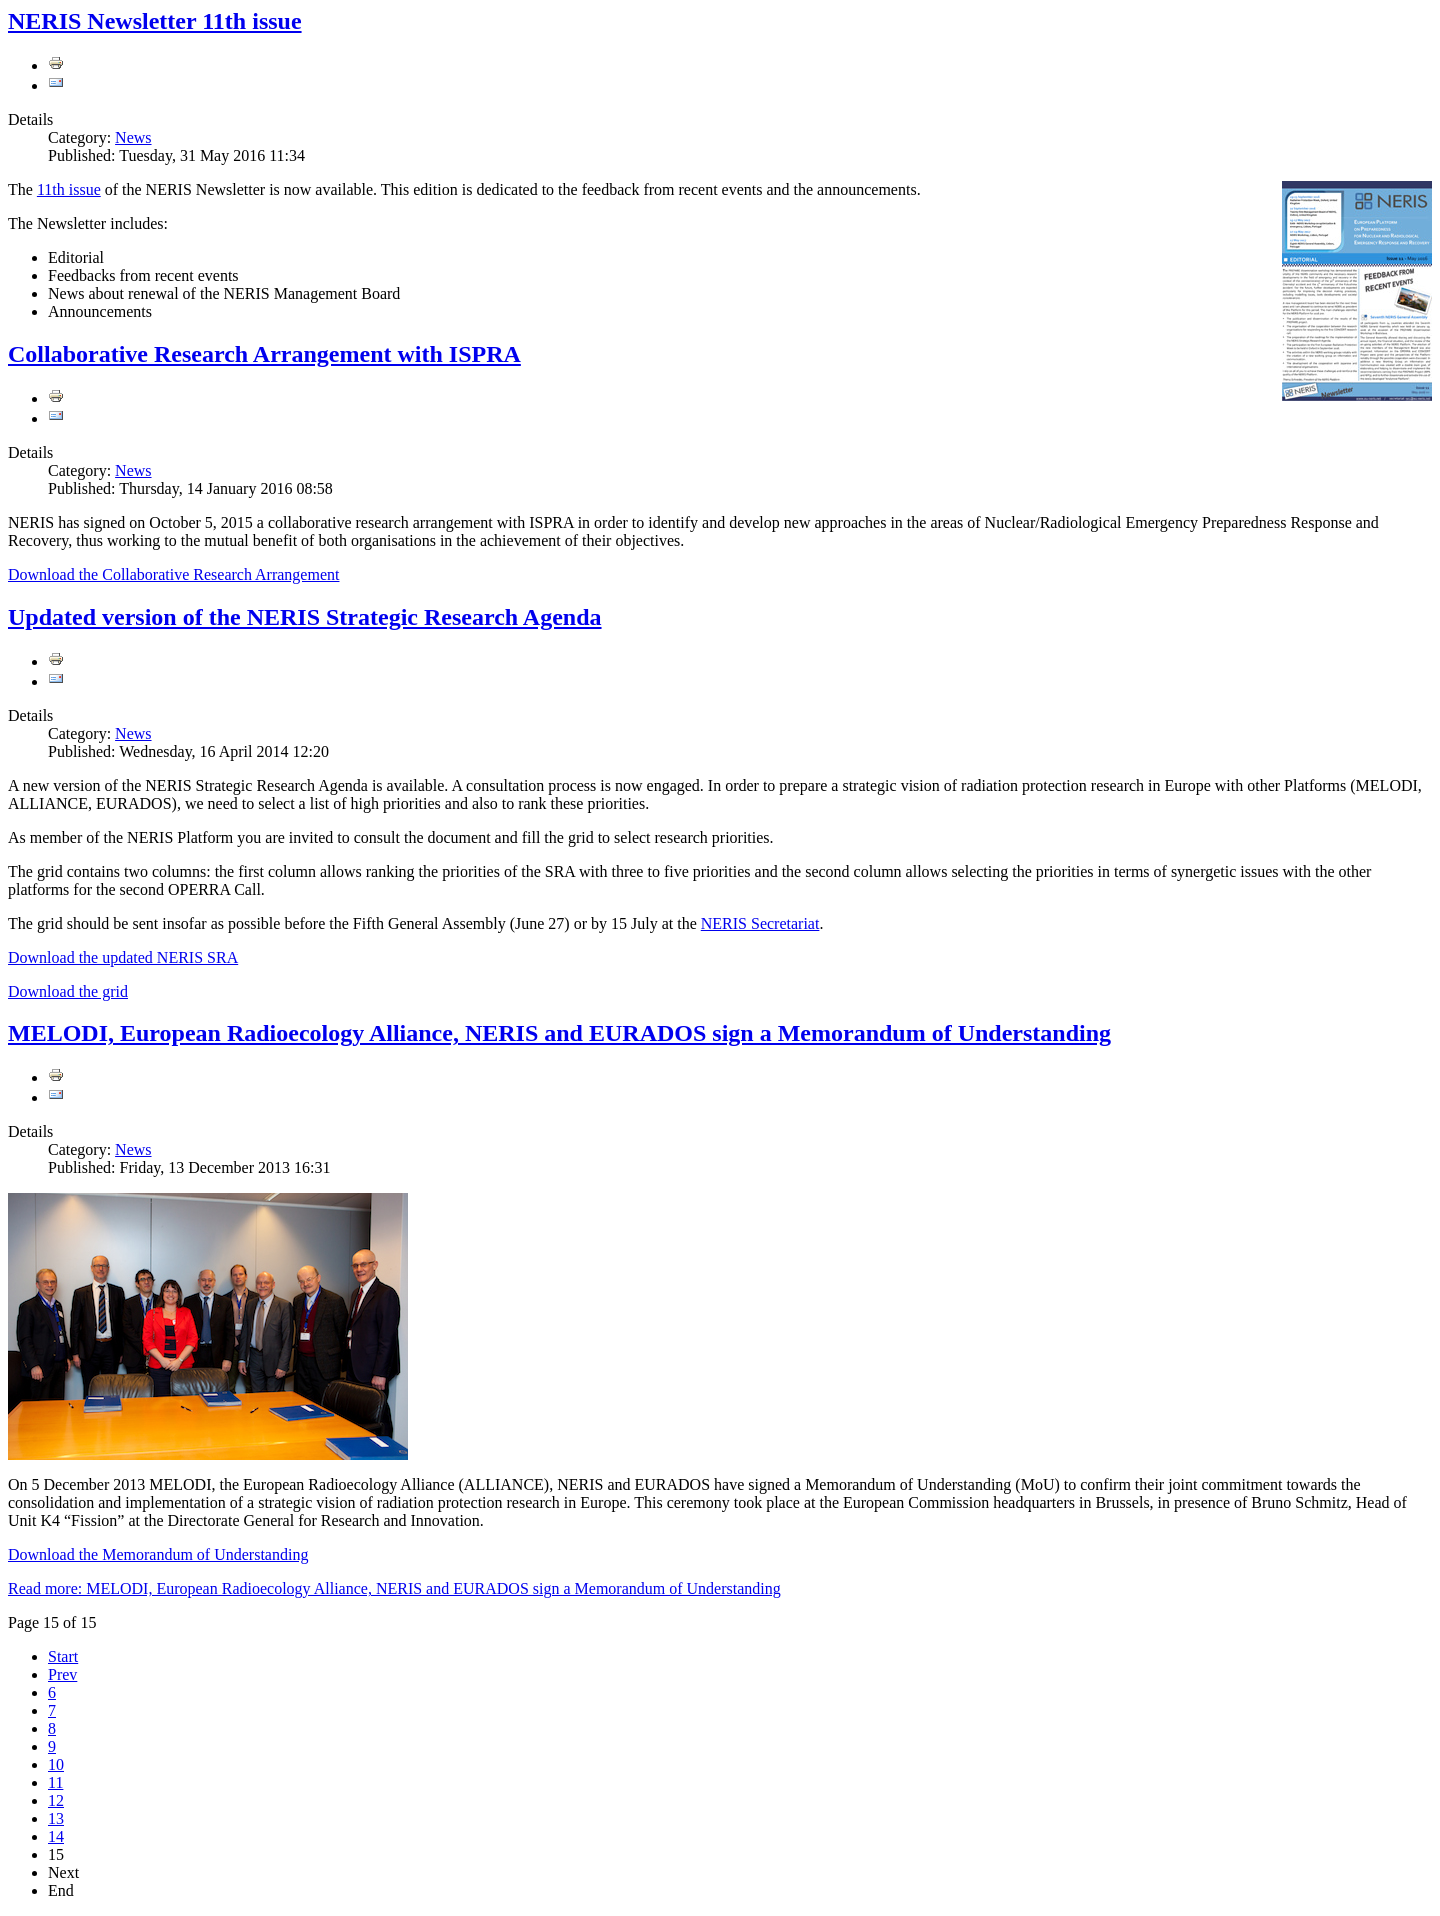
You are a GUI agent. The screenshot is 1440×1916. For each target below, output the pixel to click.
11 (55, 1782)
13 (56, 1818)
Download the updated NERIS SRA (123, 957)
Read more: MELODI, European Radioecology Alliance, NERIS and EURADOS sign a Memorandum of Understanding (394, 1588)
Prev (62, 1674)
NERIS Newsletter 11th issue (155, 21)
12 (56, 1800)
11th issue (69, 189)
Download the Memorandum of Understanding (158, 1554)
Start (63, 1656)
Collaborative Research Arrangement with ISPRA (264, 354)
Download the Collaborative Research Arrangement (173, 574)
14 (56, 1836)
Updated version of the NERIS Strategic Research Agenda (305, 617)
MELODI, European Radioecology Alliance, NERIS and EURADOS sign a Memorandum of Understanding (559, 1033)
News (133, 137)
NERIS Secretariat (760, 923)
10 (56, 1764)
